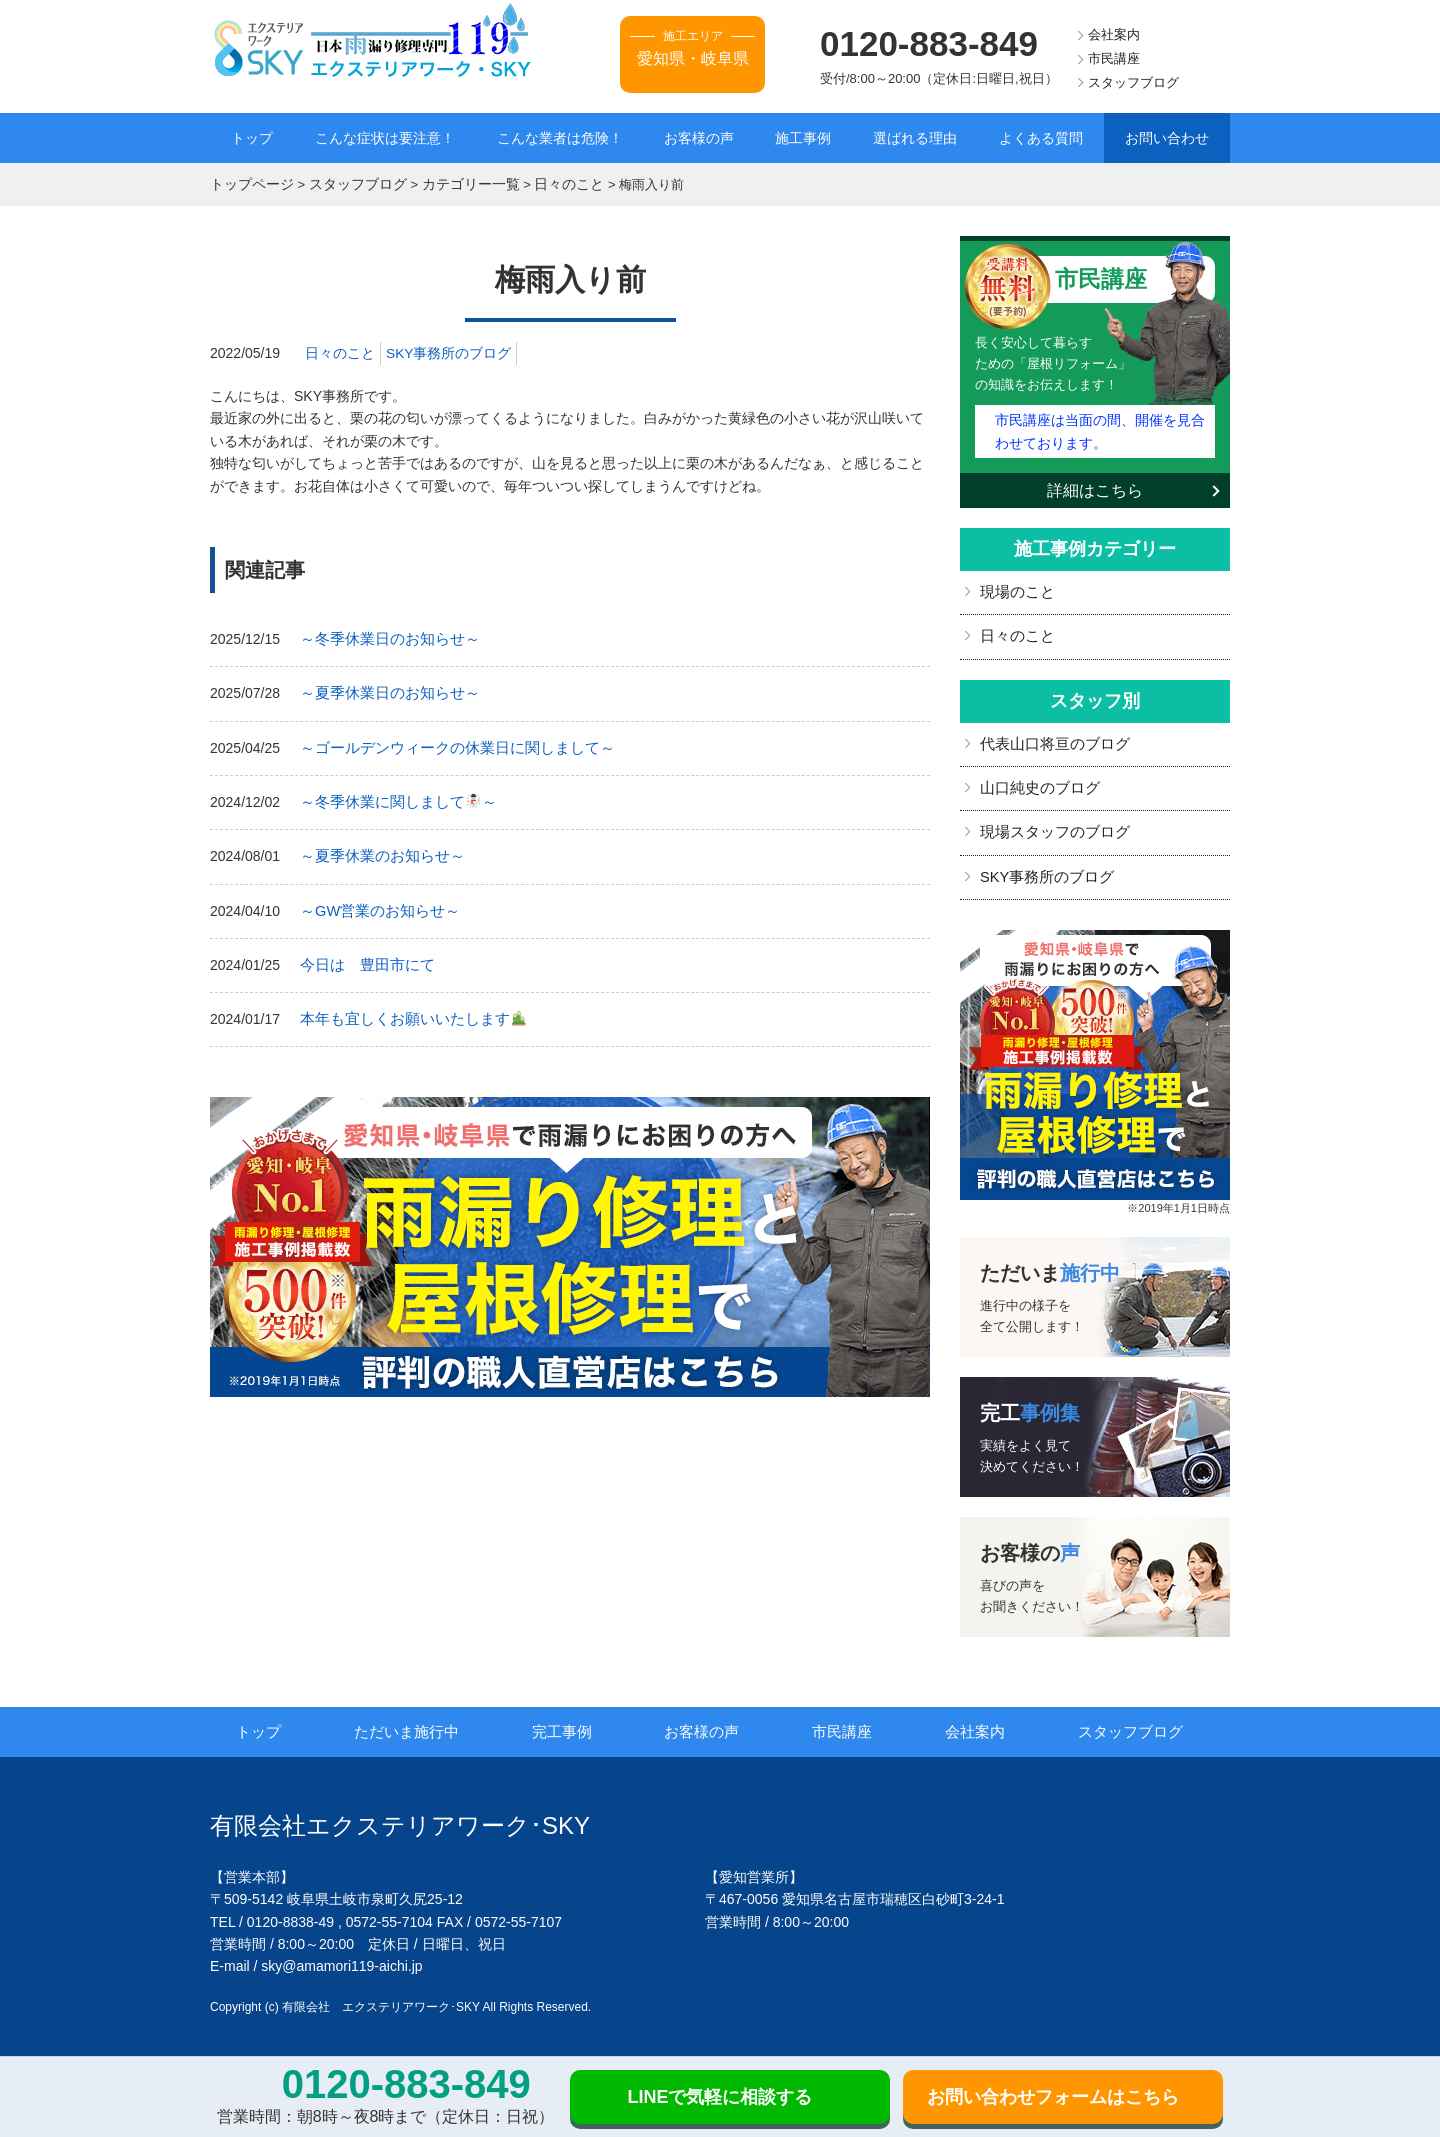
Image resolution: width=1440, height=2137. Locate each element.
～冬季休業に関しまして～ (392, 797)
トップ (252, 138)
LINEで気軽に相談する (719, 2097)
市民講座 (1114, 58)
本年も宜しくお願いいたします (405, 1010)
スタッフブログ (1133, 82)
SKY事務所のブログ (449, 351)
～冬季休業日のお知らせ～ (384, 637)
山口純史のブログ (1036, 780)
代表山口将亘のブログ (1050, 737)
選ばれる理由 (915, 138)
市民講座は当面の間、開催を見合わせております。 (1099, 427)
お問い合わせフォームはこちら (1053, 2097)
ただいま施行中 (418, 1722)
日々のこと (340, 351)
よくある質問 (1041, 138)
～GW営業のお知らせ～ (375, 903)
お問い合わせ (1167, 138)
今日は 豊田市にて (363, 957)
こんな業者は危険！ (560, 138)
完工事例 (572, 1722)
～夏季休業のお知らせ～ (377, 850)
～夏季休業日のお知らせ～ (384, 690)
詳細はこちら (1095, 485)
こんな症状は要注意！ (385, 138)
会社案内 (1114, 34)
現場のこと (1015, 587)
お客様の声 (699, 138)
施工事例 (803, 138)
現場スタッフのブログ (1050, 824)
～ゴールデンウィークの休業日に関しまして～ (447, 743)
